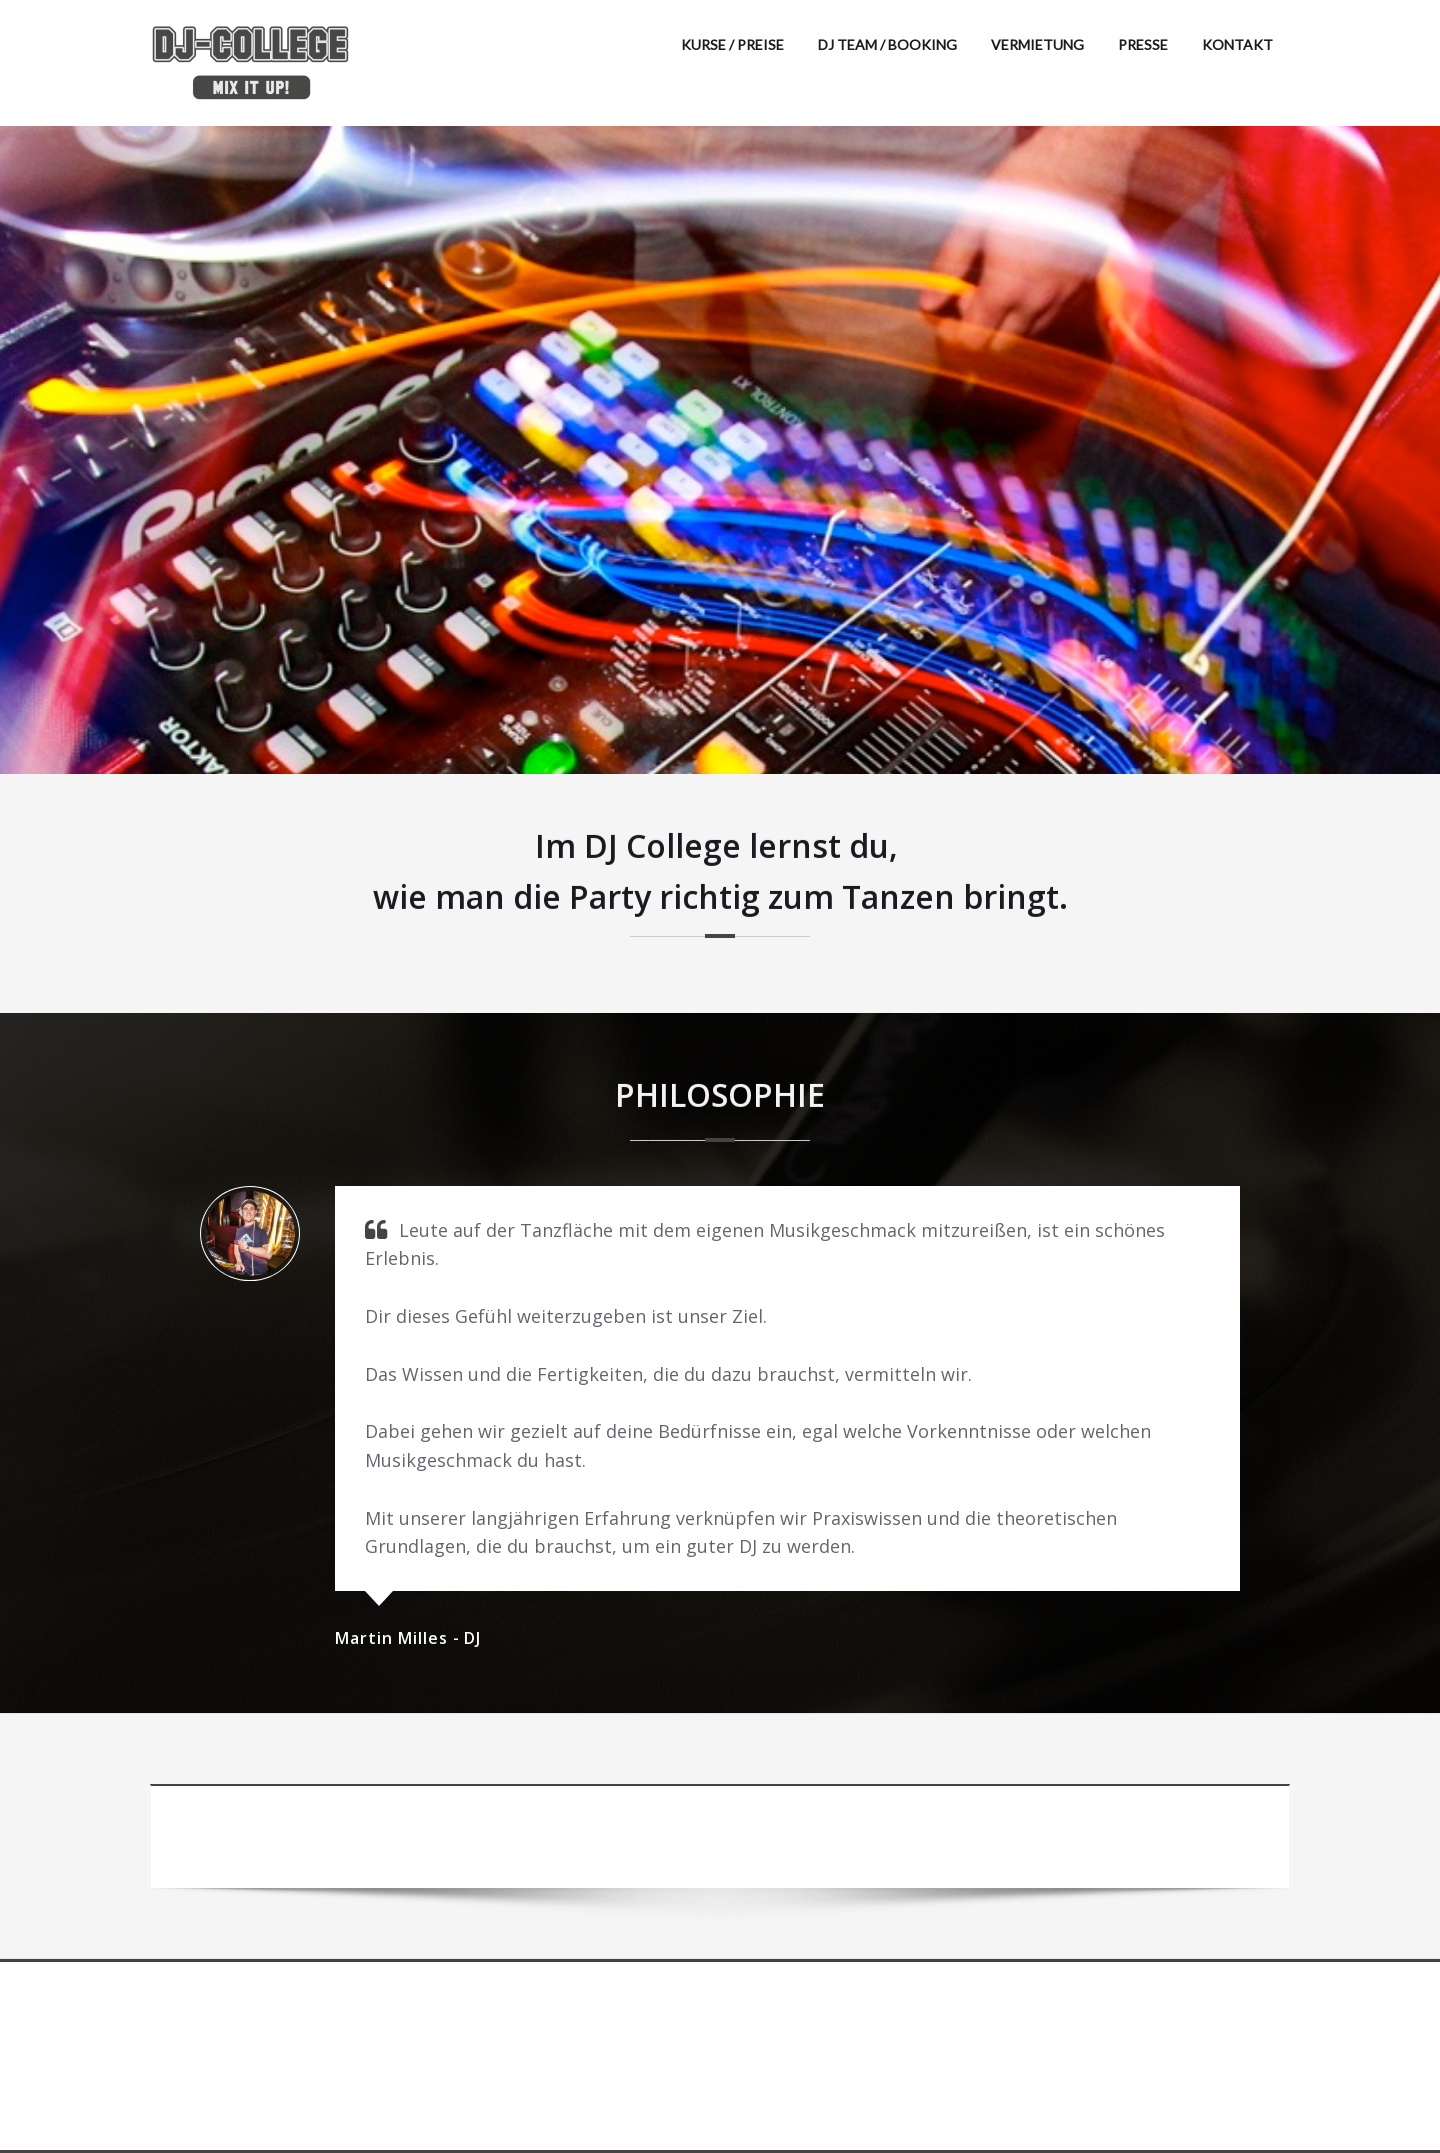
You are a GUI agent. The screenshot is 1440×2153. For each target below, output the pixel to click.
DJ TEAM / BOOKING (887, 44)
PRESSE (1143, 44)
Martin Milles (394, 1638)
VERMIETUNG (1037, 44)
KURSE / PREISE (732, 44)
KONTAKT (1237, 44)
